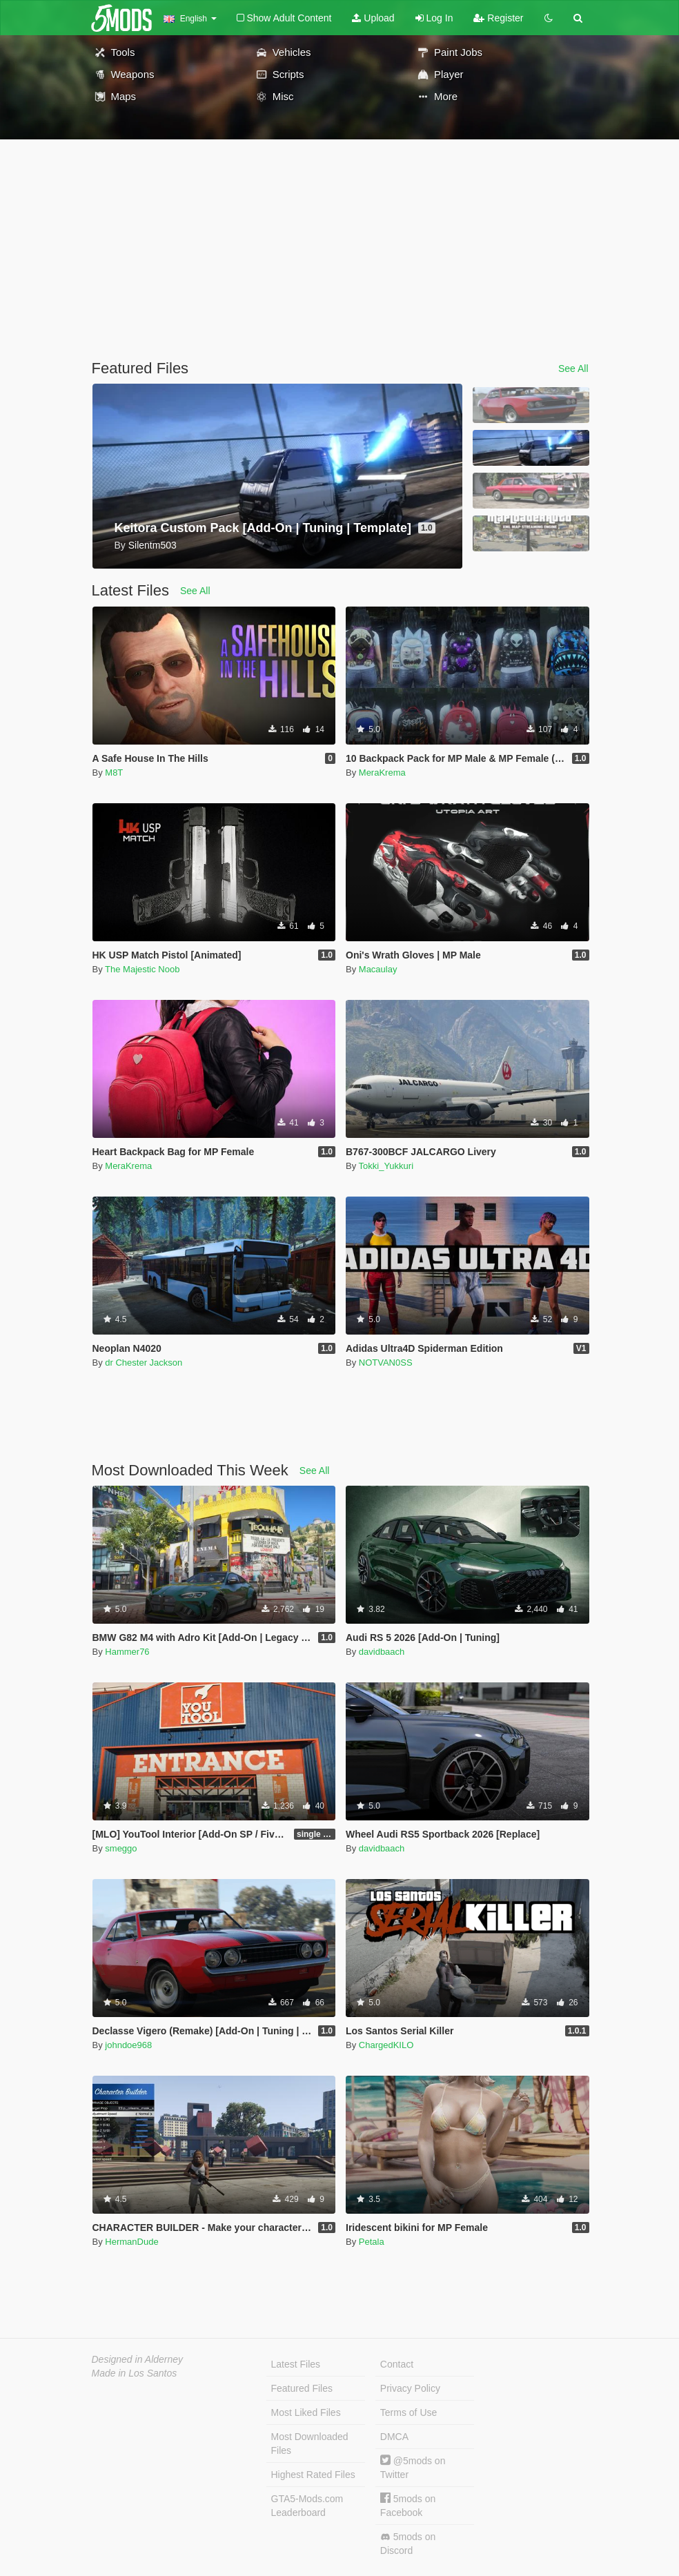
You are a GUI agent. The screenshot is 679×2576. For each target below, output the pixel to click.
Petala (371, 2241)
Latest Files (296, 2364)
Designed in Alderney (138, 2359)
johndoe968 (128, 2045)
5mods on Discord (407, 2543)
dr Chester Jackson (143, 1362)
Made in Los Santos (134, 2373)
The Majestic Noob (142, 969)
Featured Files (302, 2388)
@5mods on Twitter (413, 2467)
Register (498, 17)
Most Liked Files (306, 2412)
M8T (114, 772)
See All (573, 368)
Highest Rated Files (313, 2474)
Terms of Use (408, 2412)
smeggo (121, 1848)
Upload (373, 17)
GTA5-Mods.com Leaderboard (307, 2505)
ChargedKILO (386, 2045)
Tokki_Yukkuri (386, 1166)
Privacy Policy (410, 2388)
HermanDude (131, 2241)
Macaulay (378, 969)
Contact (396, 2364)
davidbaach (382, 1651)
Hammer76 (127, 1651)
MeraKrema (382, 772)
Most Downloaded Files (309, 2443)
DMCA (394, 2436)
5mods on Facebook (407, 2505)
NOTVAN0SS (386, 1362)
